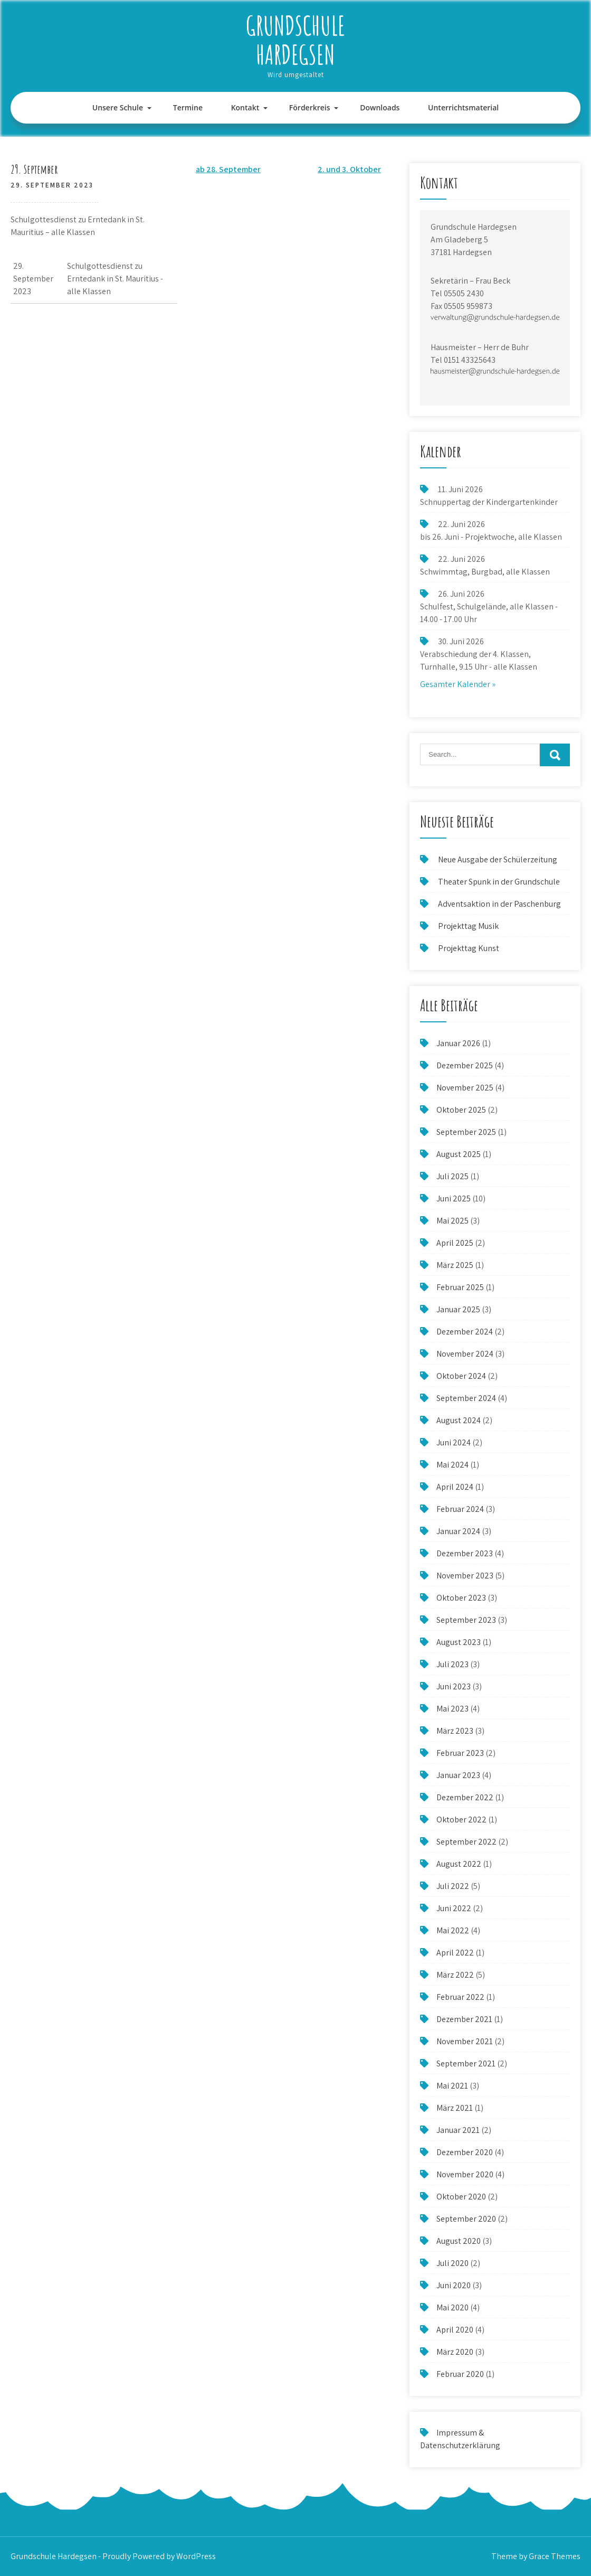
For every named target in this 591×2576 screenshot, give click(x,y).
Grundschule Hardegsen (295, 39)
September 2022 (466, 1841)
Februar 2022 (460, 1996)
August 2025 (458, 1154)
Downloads (379, 107)
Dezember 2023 (464, 1553)
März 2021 (454, 2107)
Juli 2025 (452, 1176)
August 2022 (458, 1863)
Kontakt (245, 107)
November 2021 (464, 2041)
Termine (188, 107)
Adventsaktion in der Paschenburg (500, 903)
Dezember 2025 (464, 1065)
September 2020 (466, 2218)
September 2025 (466, 1131)
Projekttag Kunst (468, 948)
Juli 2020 (452, 2263)
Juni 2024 (453, 1442)
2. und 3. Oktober (349, 169)
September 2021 (465, 2063)
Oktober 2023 (461, 1597)
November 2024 (464, 1353)
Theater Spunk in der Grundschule (499, 881)
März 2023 (454, 1730)
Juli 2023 (452, 1664)
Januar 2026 (458, 1043)
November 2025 (464, 1087)
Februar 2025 (460, 1287)
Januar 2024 (458, 1531)
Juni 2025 (453, 1198)
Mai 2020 (452, 2307)
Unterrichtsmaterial (463, 107)
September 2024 (466, 1398)
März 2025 (454, 1265)
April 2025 (454, 1242)
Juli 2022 (452, 1886)
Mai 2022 (452, 1930)
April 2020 (454, 2329)
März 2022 (455, 1974)
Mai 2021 (452, 2085)
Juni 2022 (453, 1908)
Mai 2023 (452, 1708)
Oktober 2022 (461, 1819)
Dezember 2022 (464, 1797)
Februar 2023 (460, 1753)
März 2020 (454, 2351)
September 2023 (466, 1619)
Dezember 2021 (464, 2019)
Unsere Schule (117, 107)
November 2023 (464, 1575)
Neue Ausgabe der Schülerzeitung (497, 859)
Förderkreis (309, 107)
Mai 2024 (452, 1464)
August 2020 (458, 2240)
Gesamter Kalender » (457, 684)
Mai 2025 (452, 1220)
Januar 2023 (458, 1775)
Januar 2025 (458, 1309)
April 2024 (454, 1486)
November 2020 (464, 2174)
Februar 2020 (460, 2374)
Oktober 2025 (461, 1109)
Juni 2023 (453, 1686)
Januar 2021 (458, 2130)
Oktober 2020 (461, 2196)
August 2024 (458, 1420)
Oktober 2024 (461, 1375)
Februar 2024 (460, 1509)
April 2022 (455, 1952)
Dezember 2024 (464, 1331)
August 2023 (458, 1642)
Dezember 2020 (464, 2152)
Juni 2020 (453, 2285)
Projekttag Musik (468, 926)
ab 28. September (228, 169)
